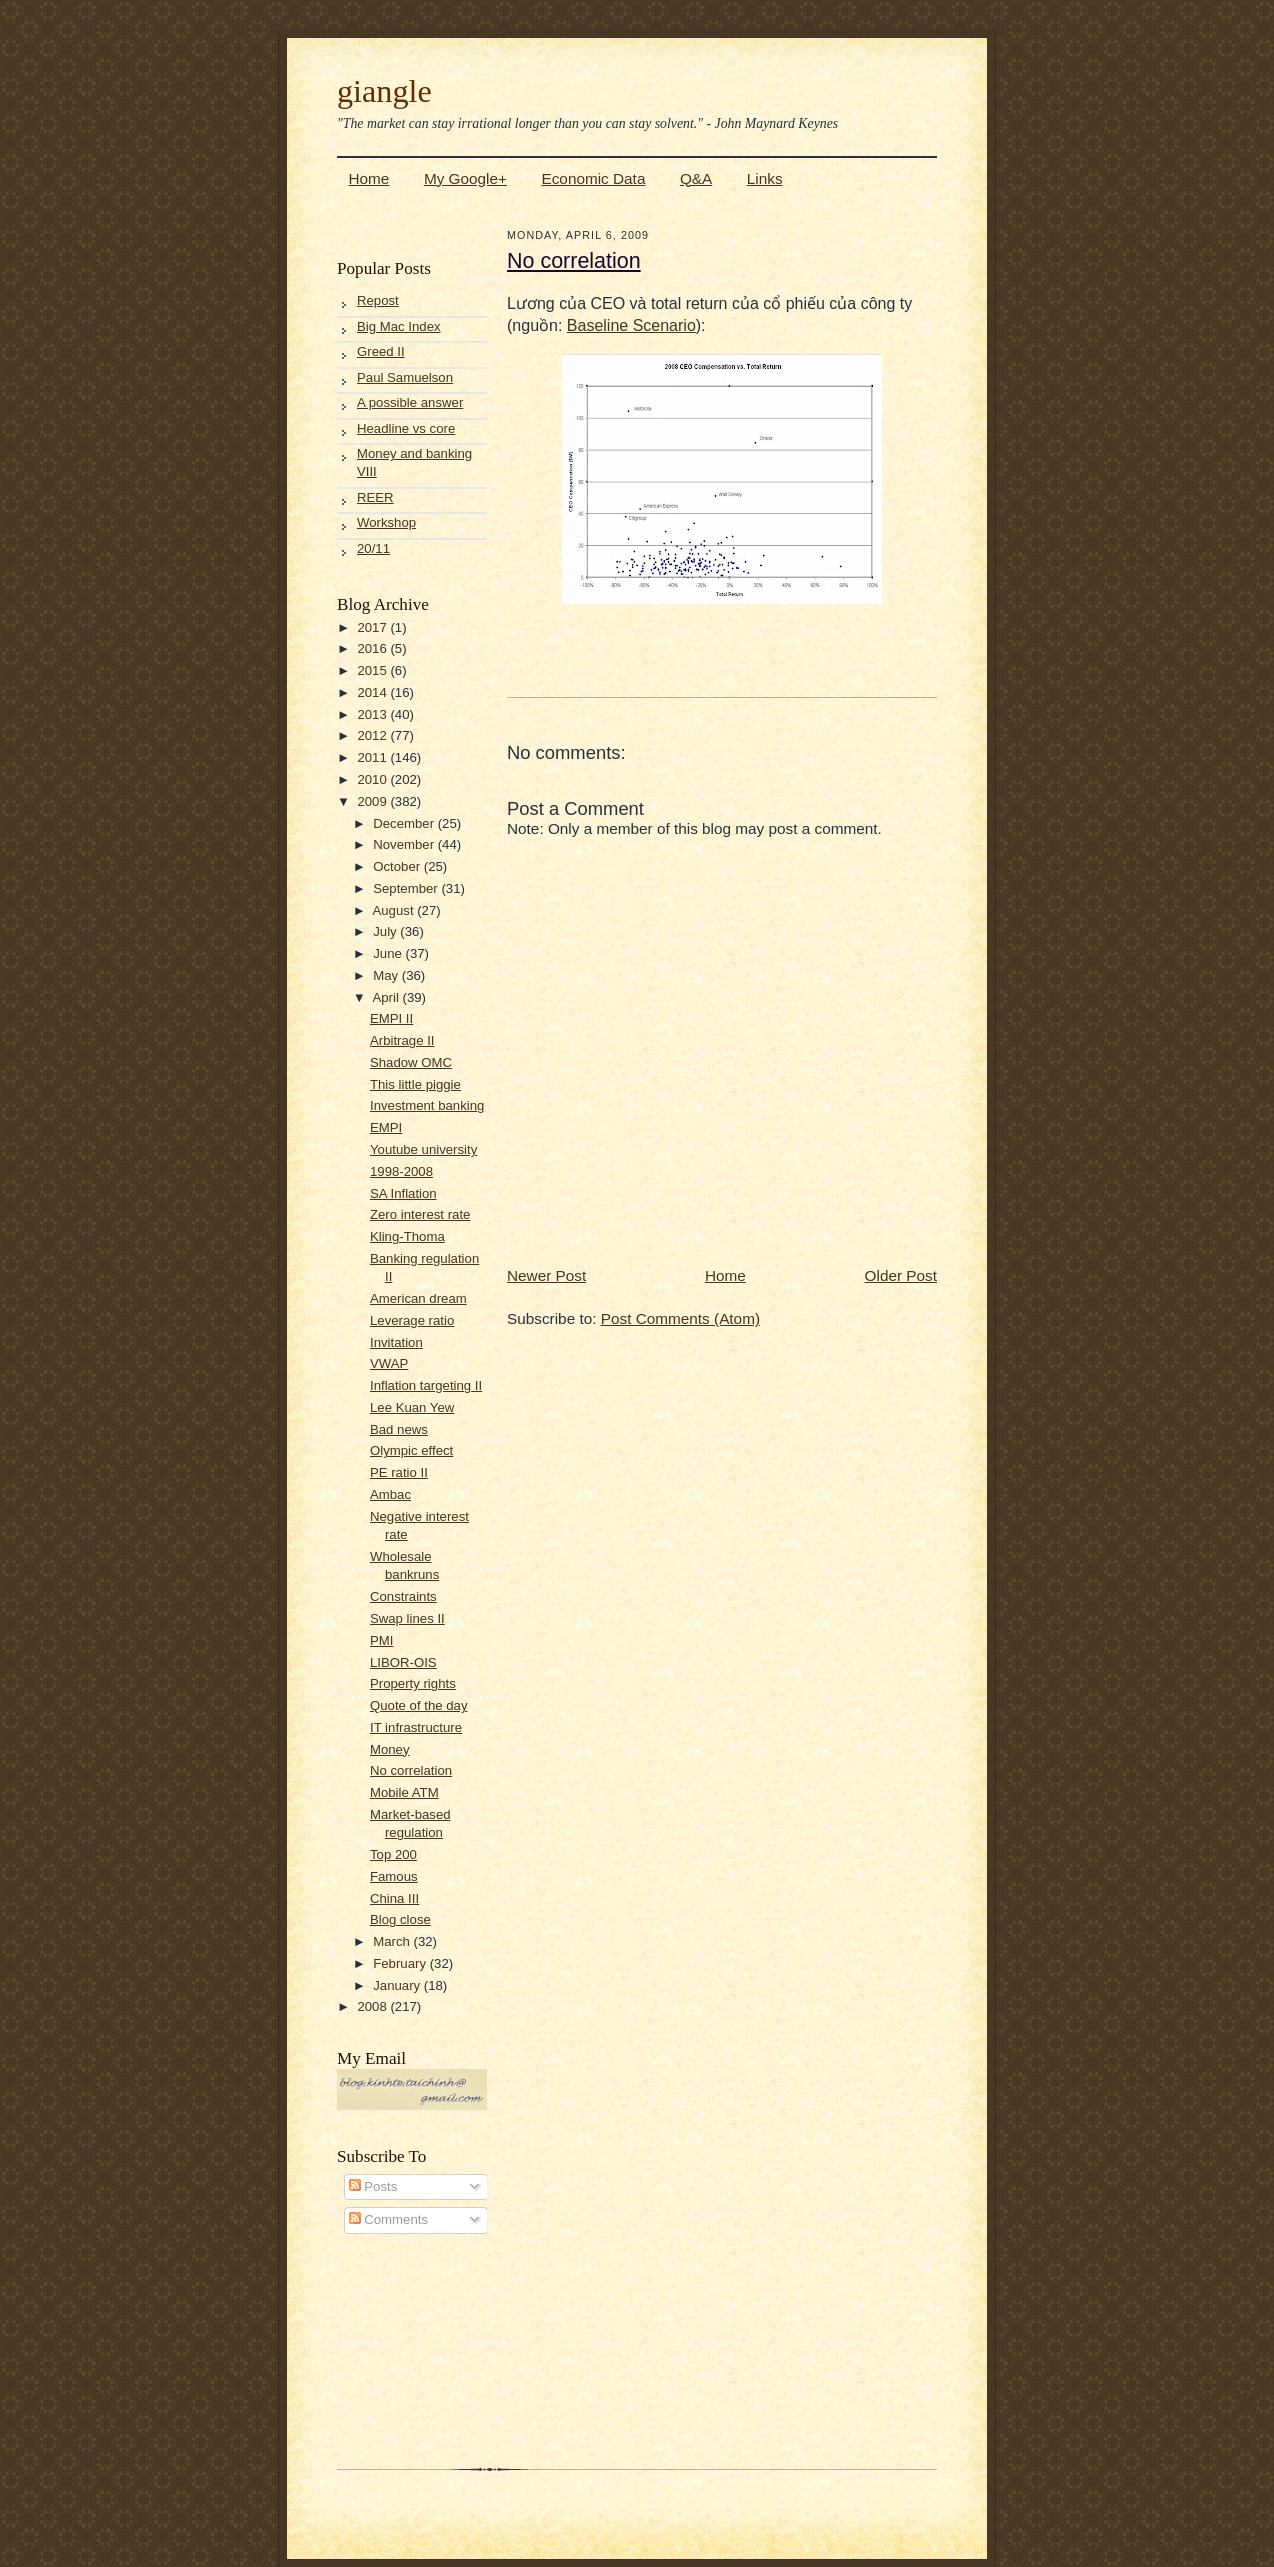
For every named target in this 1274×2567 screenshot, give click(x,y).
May (387, 975)
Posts (373, 2186)
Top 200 (393, 1854)
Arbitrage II (402, 1040)
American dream (418, 1298)
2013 (373, 714)
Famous (394, 1876)
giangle (384, 91)
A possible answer (410, 402)
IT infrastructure (416, 1727)
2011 (373, 757)
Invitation (396, 1342)
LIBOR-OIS (403, 1662)
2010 (373, 779)
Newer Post (546, 1275)
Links (765, 178)
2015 (373, 670)
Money (390, 1749)
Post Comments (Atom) (680, 1318)
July (386, 931)
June (389, 953)
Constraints (403, 1596)
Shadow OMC (411, 1062)
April (387, 997)
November (405, 844)
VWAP (389, 1363)
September (407, 888)
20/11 (373, 548)
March (393, 1941)
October (398, 866)
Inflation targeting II (426, 1385)
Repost (378, 300)
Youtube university (423, 1149)
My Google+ (465, 178)
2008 (373, 2006)
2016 (373, 648)
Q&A (696, 178)
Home (369, 178)
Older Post (901, 1275)
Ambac (390, 1494)
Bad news (399, 1429)
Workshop (386, 522)
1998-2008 (401, 1171)
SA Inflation (403, 1193)
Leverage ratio (412, 1320)
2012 (373, 735)
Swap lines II (407, 1618)
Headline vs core (406, 428)
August (394, 910)
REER (375, 497)
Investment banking (427, 1105)
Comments (388, 2219)
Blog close (400, 1919)
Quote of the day (419, 1705)
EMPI (386, 1127)
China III (394, 1898)
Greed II (381, 351)
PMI (381, 1640)
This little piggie (415, 1084)
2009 (373, 801)
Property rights (413, 1683)
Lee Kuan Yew (412, 1407)
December (405, 823)
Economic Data (593, 178)
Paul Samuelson (405, 377)
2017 (373, 627)
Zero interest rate (420, 1214)
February (401, 1963)
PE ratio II (399, 1472)
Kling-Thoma (407, 1236)
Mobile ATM (404, 1792)
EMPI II (391, 1018)
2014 (373, 692)
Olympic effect (411, 1450)
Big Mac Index (399, 326)
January (398, 1985)
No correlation (411, 1770)
